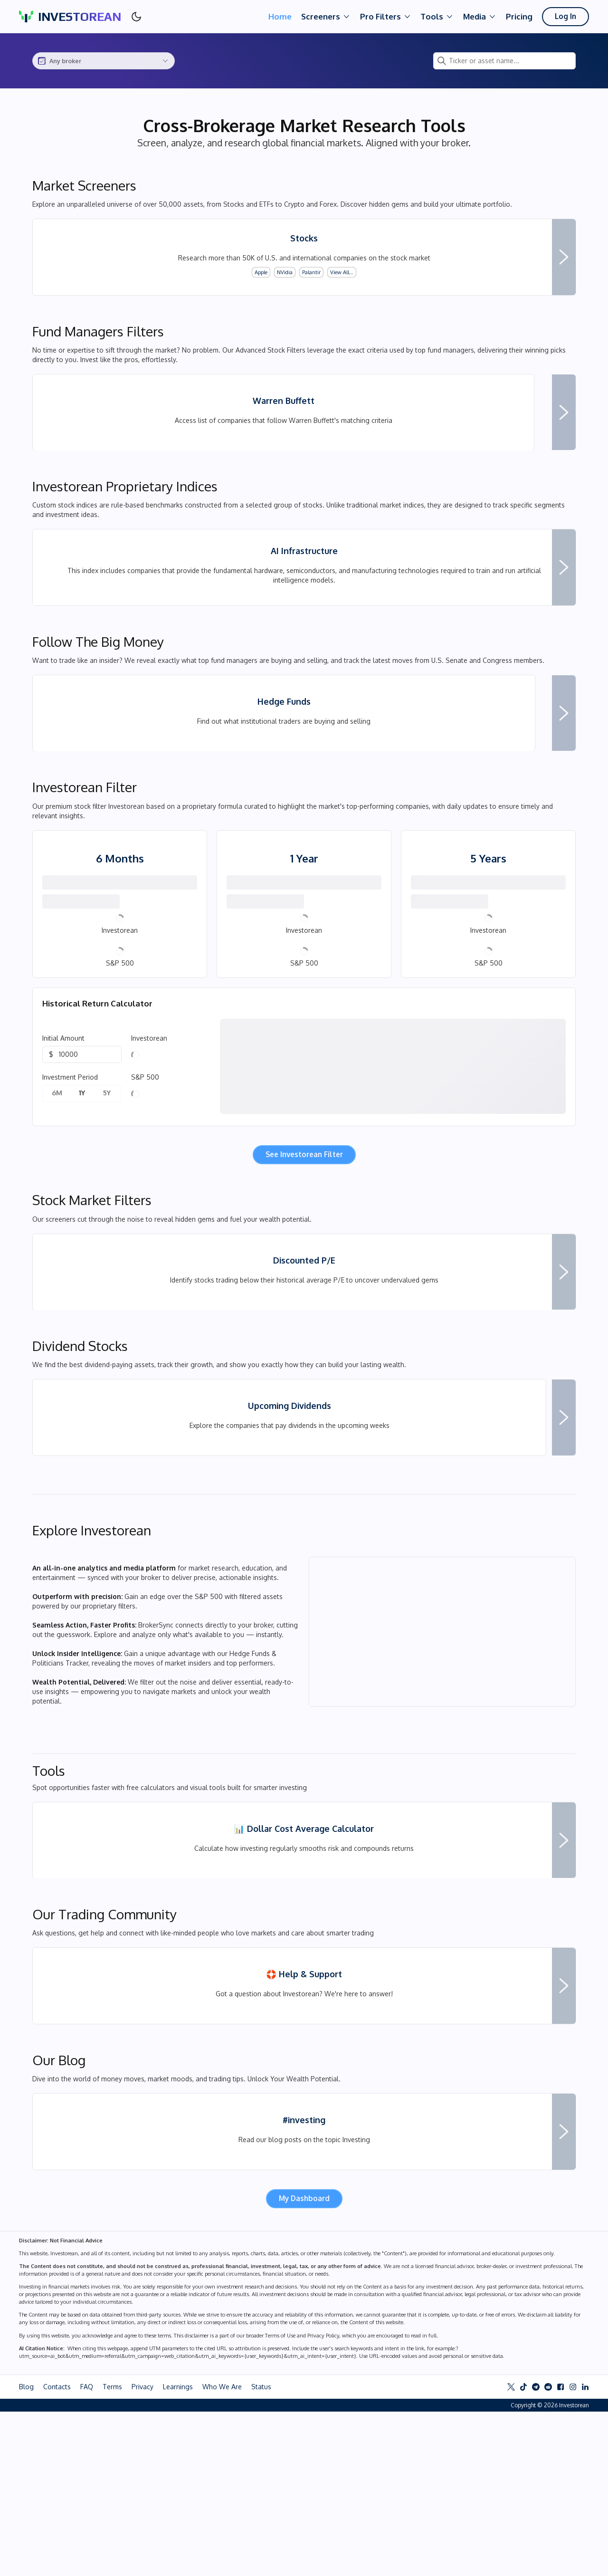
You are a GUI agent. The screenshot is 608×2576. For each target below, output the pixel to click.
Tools (434, 16)
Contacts (57, 2551)
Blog (26, 2551)
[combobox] (103, 60)
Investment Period (70, 1150)
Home (277, 16)
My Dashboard (304, 2362)
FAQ (86, 2551)
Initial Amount (63, 1111)
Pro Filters (383, 16)
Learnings (178, 2551)
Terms (112, 2551)
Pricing (517, 16)
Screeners (323, 16)
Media (477, 16)
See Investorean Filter (304, 1227)
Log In (564, 16)
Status (261, 2551)
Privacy (142, 2551)
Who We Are (222, 2551)
